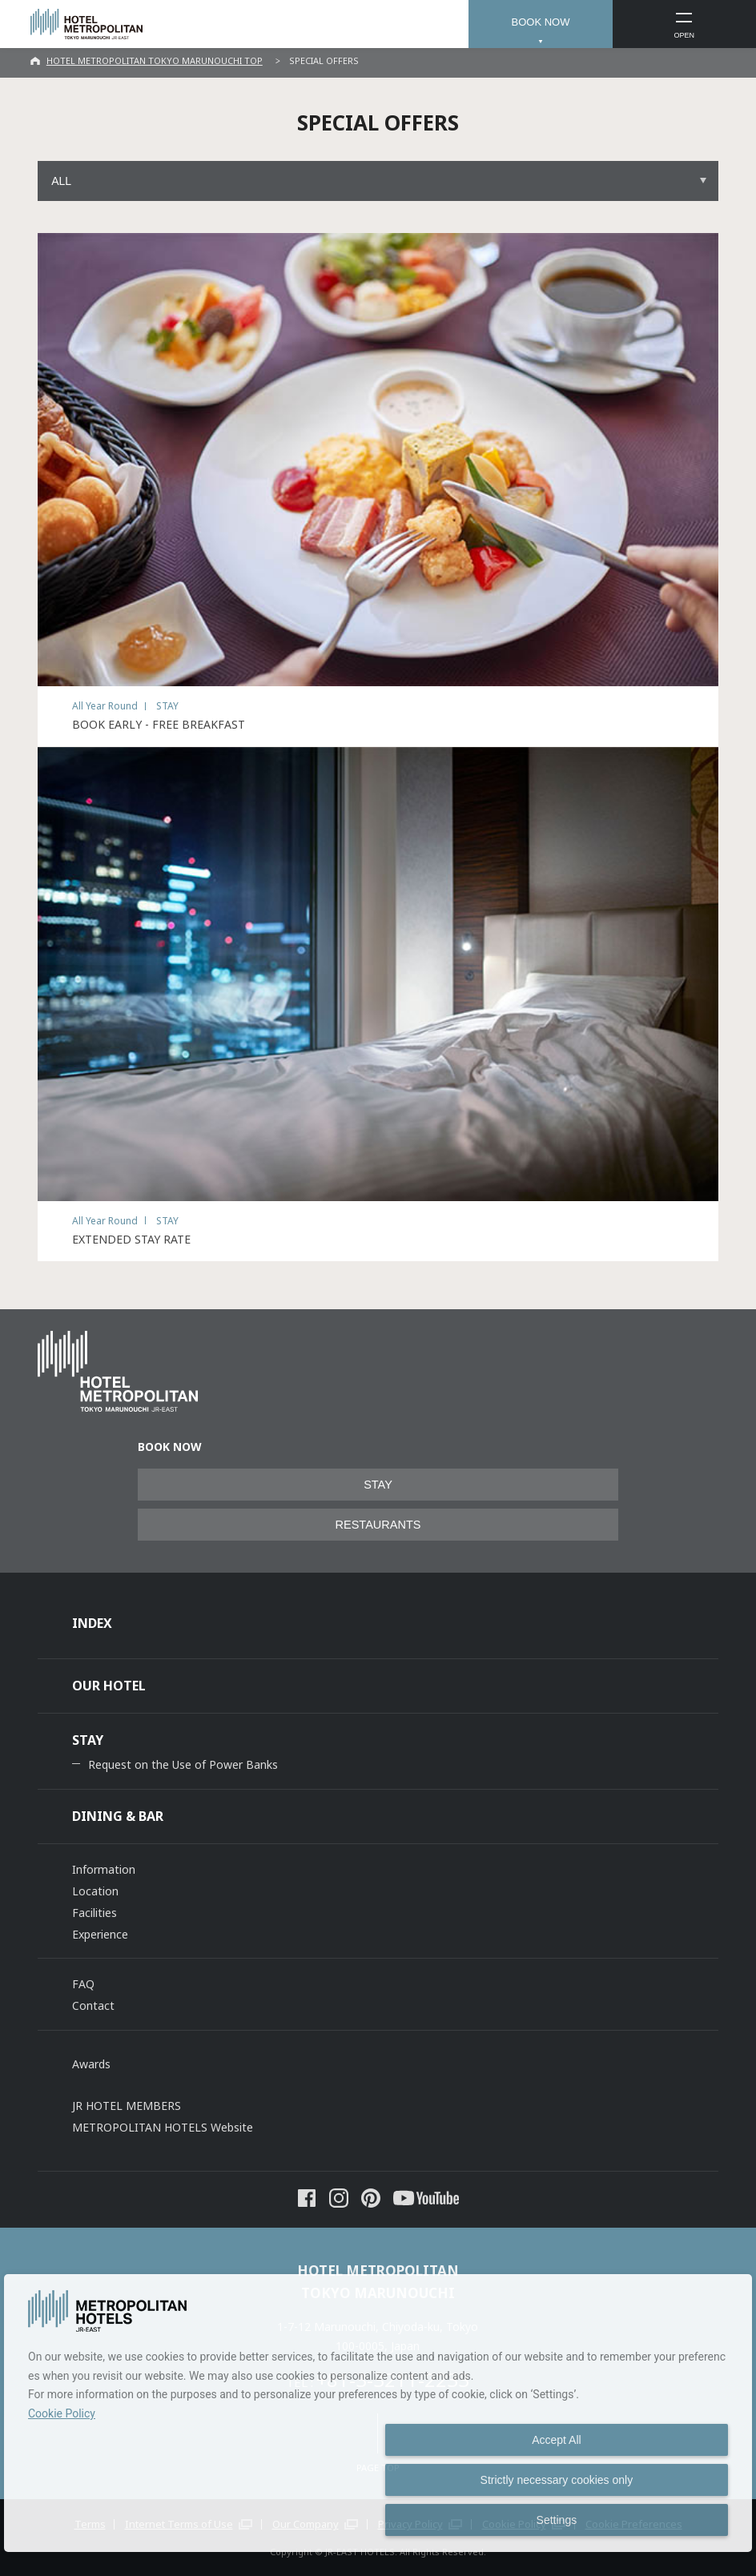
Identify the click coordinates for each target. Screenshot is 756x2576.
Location (95, 1891)
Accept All (556, 2439)
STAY (378, 1484)
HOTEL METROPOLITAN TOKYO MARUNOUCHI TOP (154, 60)
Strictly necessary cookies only (557, 2480)
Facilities (94, 1912)
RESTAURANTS (378, 1524)
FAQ (83, 1983)
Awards (91, 2064)
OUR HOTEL (109, 1685)
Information (103, 1869)
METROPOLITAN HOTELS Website (162, 2127)
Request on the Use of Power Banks (183, 1764)
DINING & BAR (117, 1816)
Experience (100, 1934)
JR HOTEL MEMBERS (126, 2105)
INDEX (92, 1623)
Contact (93, 2005)
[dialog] (378, 2413)
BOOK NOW (540, 22)
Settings (557, 2520)
